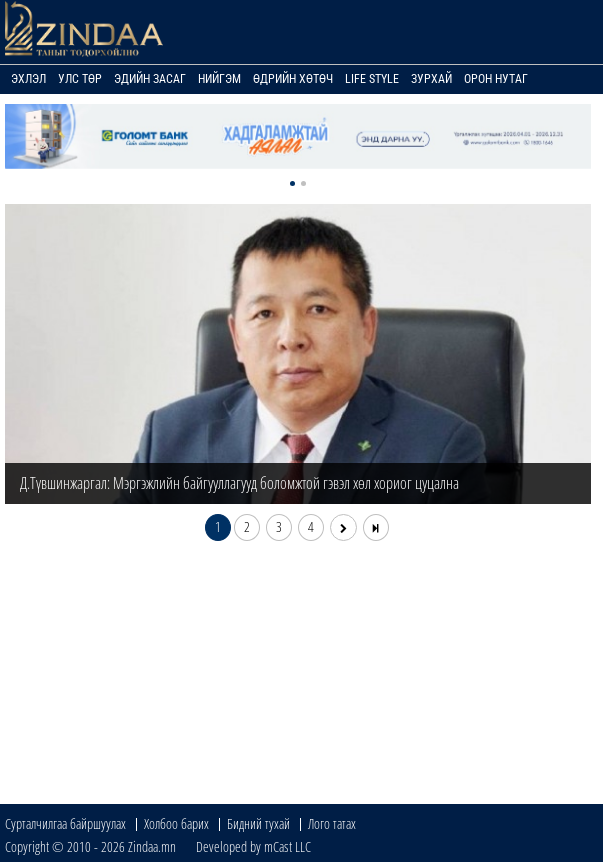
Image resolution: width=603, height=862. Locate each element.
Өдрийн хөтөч (293, 79)
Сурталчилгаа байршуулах (65, 823)
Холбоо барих (176, 823)
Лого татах (332, 823)
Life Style (372, 79)
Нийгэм (219, 79)
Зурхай (431, 79)
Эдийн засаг (150, 79)
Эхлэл (28, 79)
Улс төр (80, 79)
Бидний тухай (258, 823)
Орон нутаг (496, 79)
